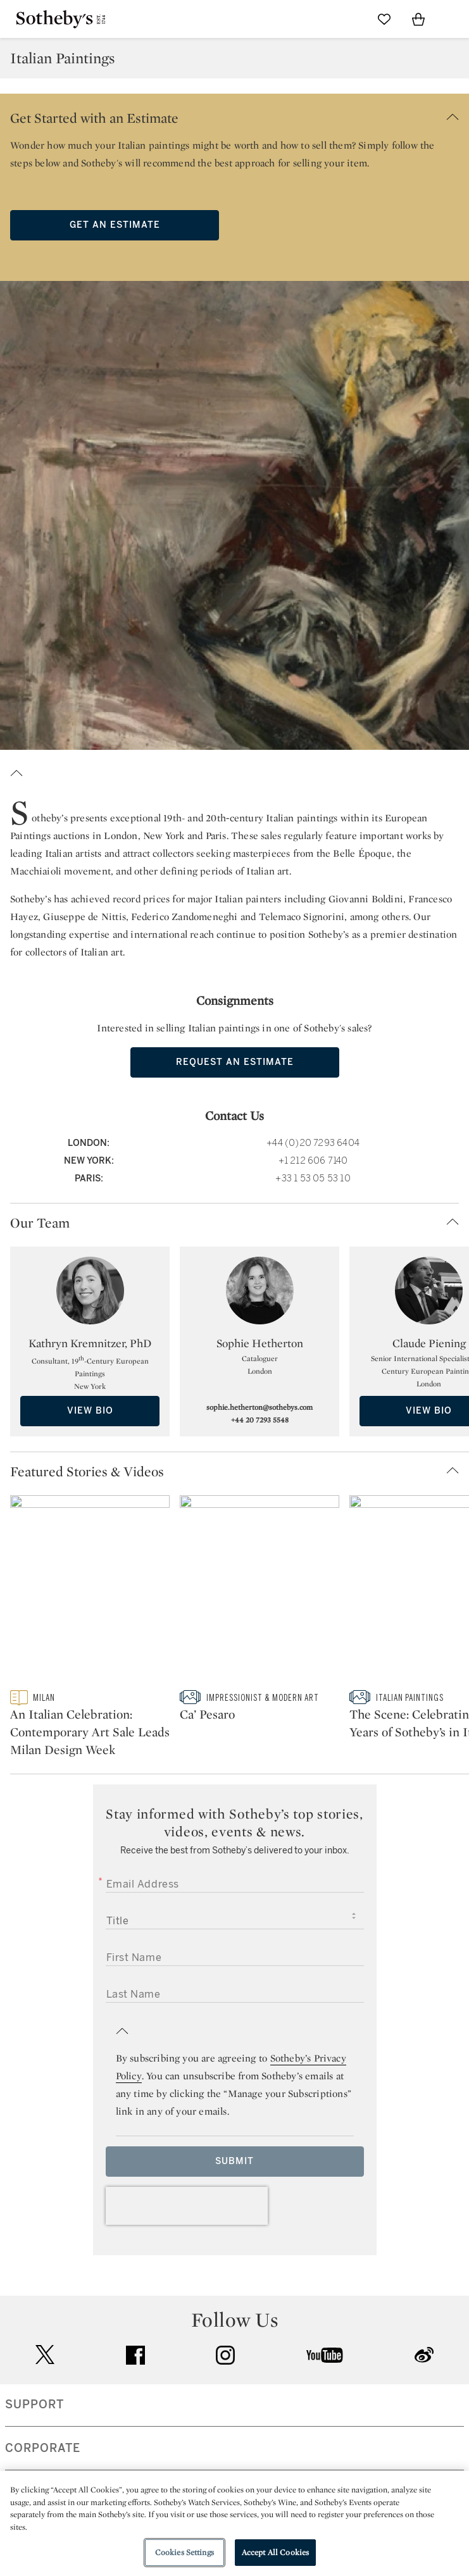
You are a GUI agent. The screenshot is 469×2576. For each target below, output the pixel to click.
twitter (44, 2355)
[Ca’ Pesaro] (259, 1592)
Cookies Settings (184, 2552)
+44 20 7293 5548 (260, 1420)
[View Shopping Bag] (418, 19)
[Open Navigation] (452, 18)
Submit (234, 2161)
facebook (135, 2355)
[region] (234, 2523)
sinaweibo (424, 2355)
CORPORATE (42, 2448)
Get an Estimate (115, 225)
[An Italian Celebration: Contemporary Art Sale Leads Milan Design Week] (90, 1592)
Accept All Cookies (275, 2552)
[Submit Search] (350, 19)
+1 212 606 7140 (313, 1160)
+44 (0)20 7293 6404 (313, 1143)
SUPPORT (34, 2404)
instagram (225, 2355)
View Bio (90, 1410)
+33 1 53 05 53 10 (312, 1178)
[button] (234, 115)
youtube (324, 2355)
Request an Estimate (235, 1062)
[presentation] (187, 2206)
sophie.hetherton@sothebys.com (259, 1407)
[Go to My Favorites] (384, 19)
